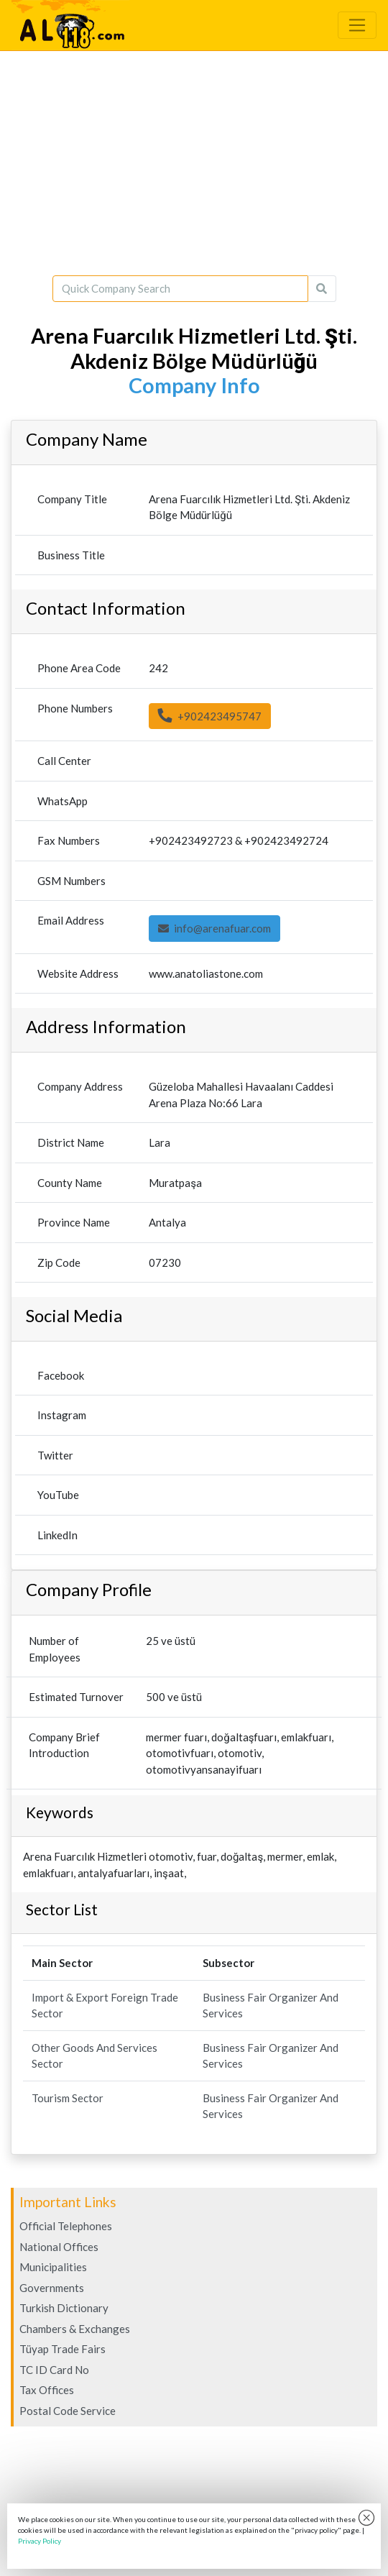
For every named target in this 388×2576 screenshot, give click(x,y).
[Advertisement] (194, 163)
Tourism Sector (67, 2097)
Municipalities (53, 2266)
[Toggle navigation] (357, 25)
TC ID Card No (54, 2369)
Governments (51, 2287)
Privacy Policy (39, 2540)
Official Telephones (65, 2225)
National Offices (58, 2246)
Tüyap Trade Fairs (62, 2348)
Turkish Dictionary (63, 2307)
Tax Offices (46, 2389)
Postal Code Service (67, 2410)
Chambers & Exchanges (74, 2328)
